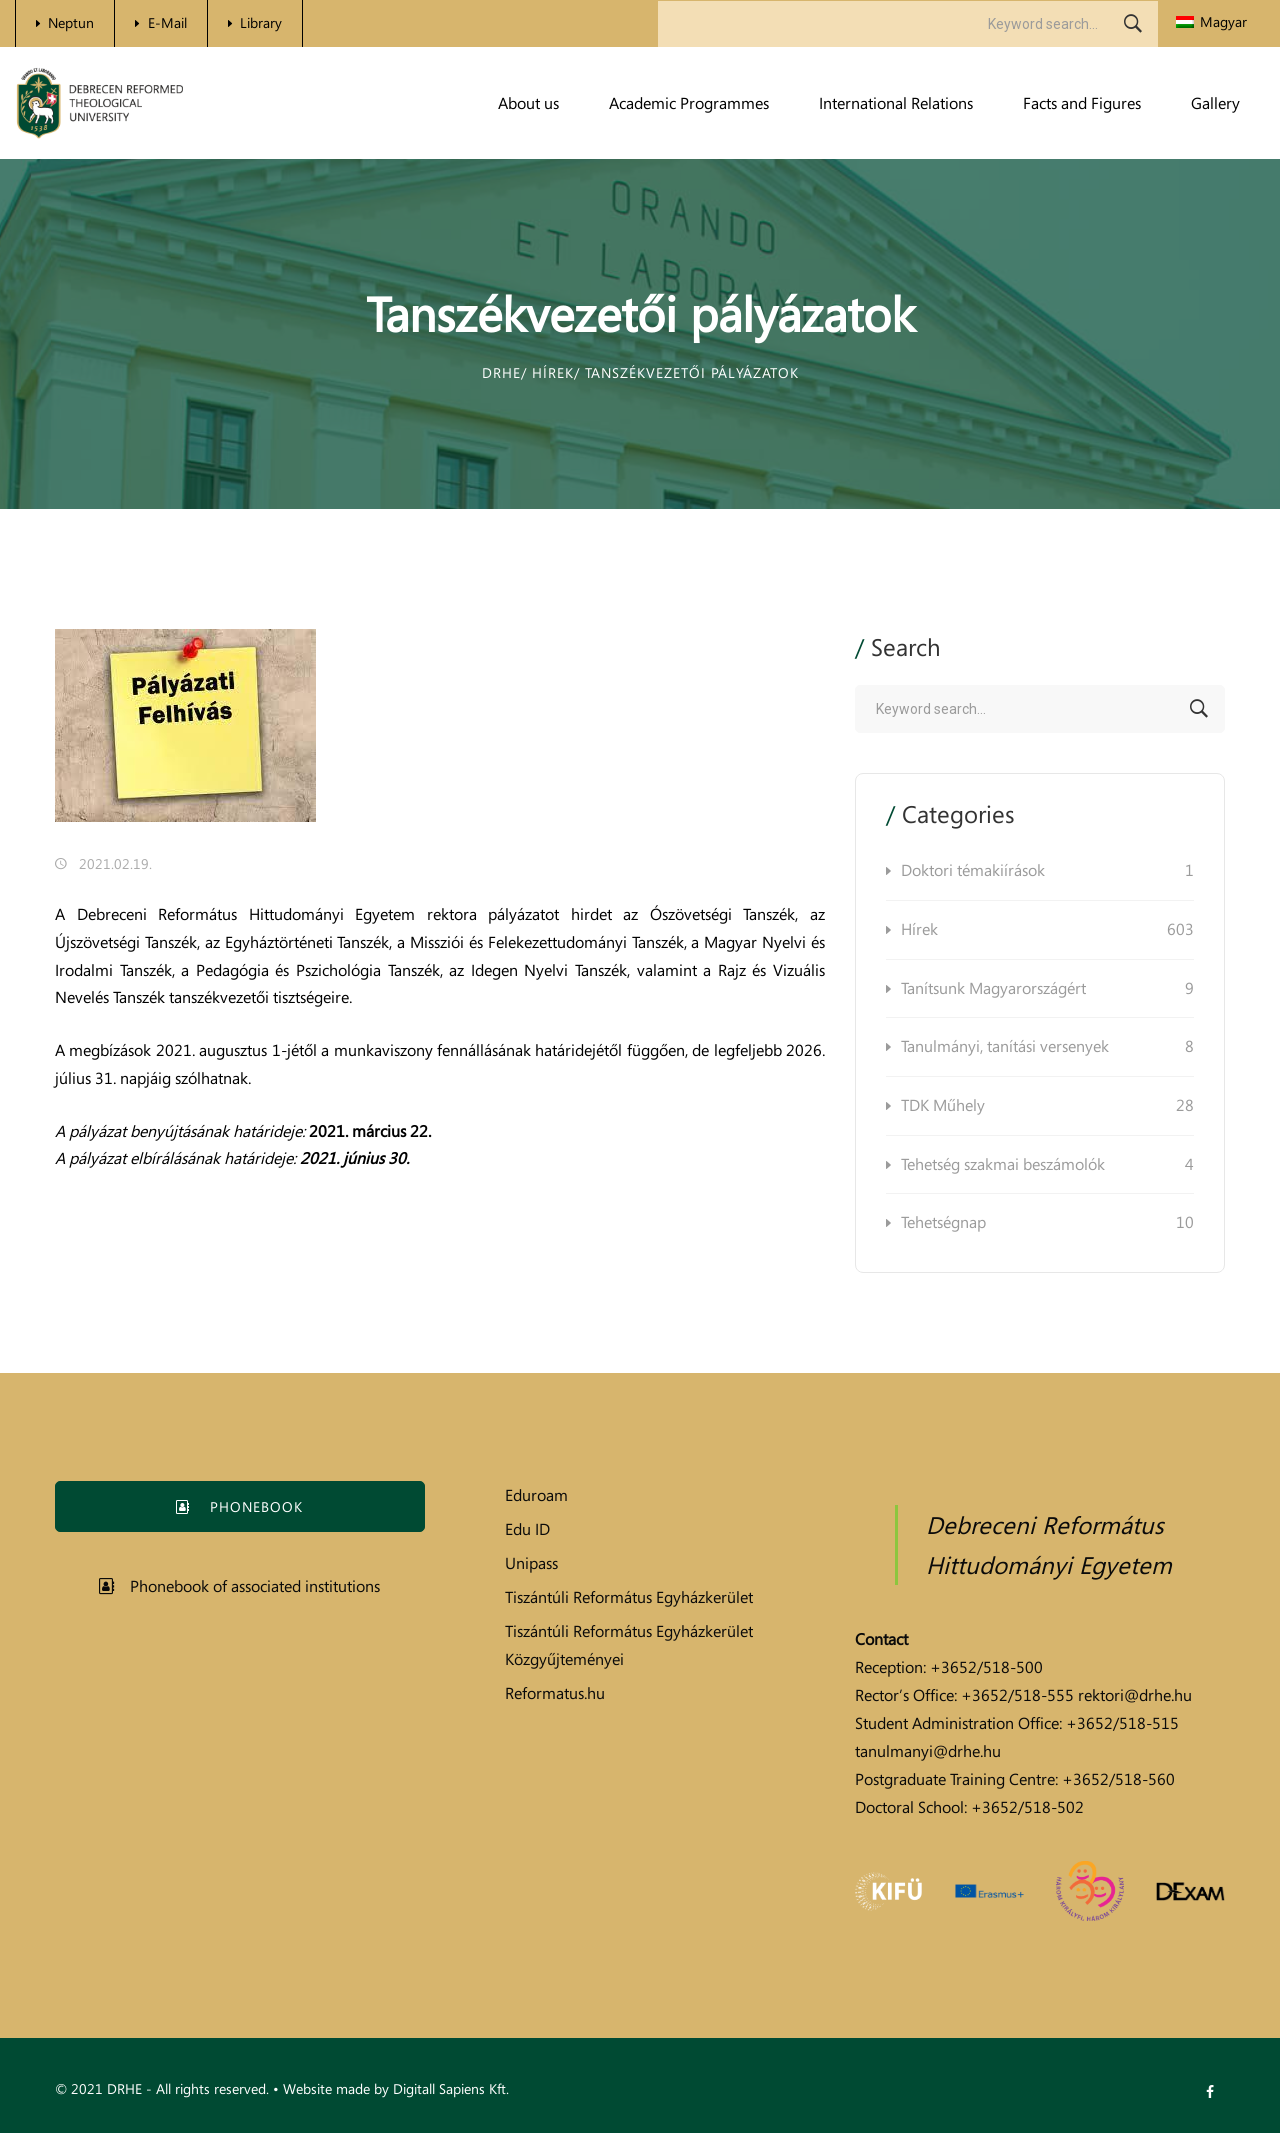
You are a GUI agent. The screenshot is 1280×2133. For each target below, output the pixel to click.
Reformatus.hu (555, 1693)
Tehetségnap (1047, 1223)
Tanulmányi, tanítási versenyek (1047, 1047)
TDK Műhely (1047, 1106)
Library (261, 22)
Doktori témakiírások (1047, 871)
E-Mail (167, 22)
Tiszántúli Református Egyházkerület (629, 1597)
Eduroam (536, 1495)
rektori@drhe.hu (1135, 1695)
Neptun (71, 22)
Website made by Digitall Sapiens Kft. (396, 2088)
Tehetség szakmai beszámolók (1047, 1165)
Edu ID (527, 1529)
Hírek (1047, 930)
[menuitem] (1211, 22)
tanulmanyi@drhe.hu (928, 1751)
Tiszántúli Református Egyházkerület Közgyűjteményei (629, 1645)
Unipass (531, 1563)
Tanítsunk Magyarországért (1047, 989)
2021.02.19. (115, 863)
